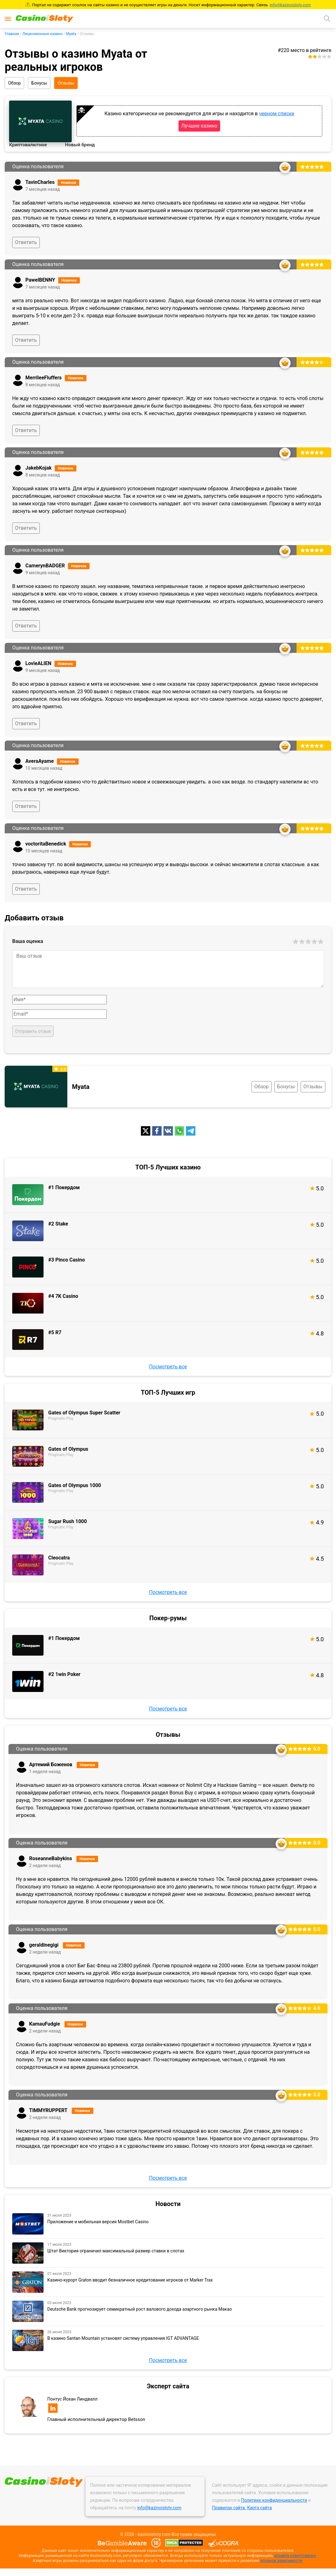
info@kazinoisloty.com (290, 5)
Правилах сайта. (229, 2507)
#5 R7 (54, 1332)
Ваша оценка (27, 941)
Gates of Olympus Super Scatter (84, 1413)
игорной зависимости (281, 2560)
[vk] (168, 1131)
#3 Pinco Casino (66, 1260)
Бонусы (39, 83)
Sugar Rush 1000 (67, 1521)
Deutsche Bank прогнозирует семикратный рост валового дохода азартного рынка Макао (139, 2309)
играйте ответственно (295, 2555)
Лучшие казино (199, 126)
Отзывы (66, 83)
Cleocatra (59, 1558)
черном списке (276, 114)
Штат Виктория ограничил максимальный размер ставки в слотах (115, 2250)
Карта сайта (259, 2507)
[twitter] (145, 1131)
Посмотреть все (168, 1367)
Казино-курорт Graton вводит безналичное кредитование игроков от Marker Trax (130, 2279)
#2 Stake (58, 1224)
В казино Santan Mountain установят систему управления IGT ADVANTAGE (123, 2338)
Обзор (14, 83)
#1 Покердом (64, 1187)
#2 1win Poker (64, 1674)
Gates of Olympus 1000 (74, 1485)
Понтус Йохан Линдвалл (72, 2399)
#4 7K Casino (63, 1296)
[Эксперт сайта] (28, 2406)
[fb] (157, 1131)
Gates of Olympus (68, 1449)
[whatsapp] (179, 1131)
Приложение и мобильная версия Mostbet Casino (97, 2221)
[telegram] (190, 1131)
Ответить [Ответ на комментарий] (26, 242)
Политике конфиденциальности (274, 2500)
